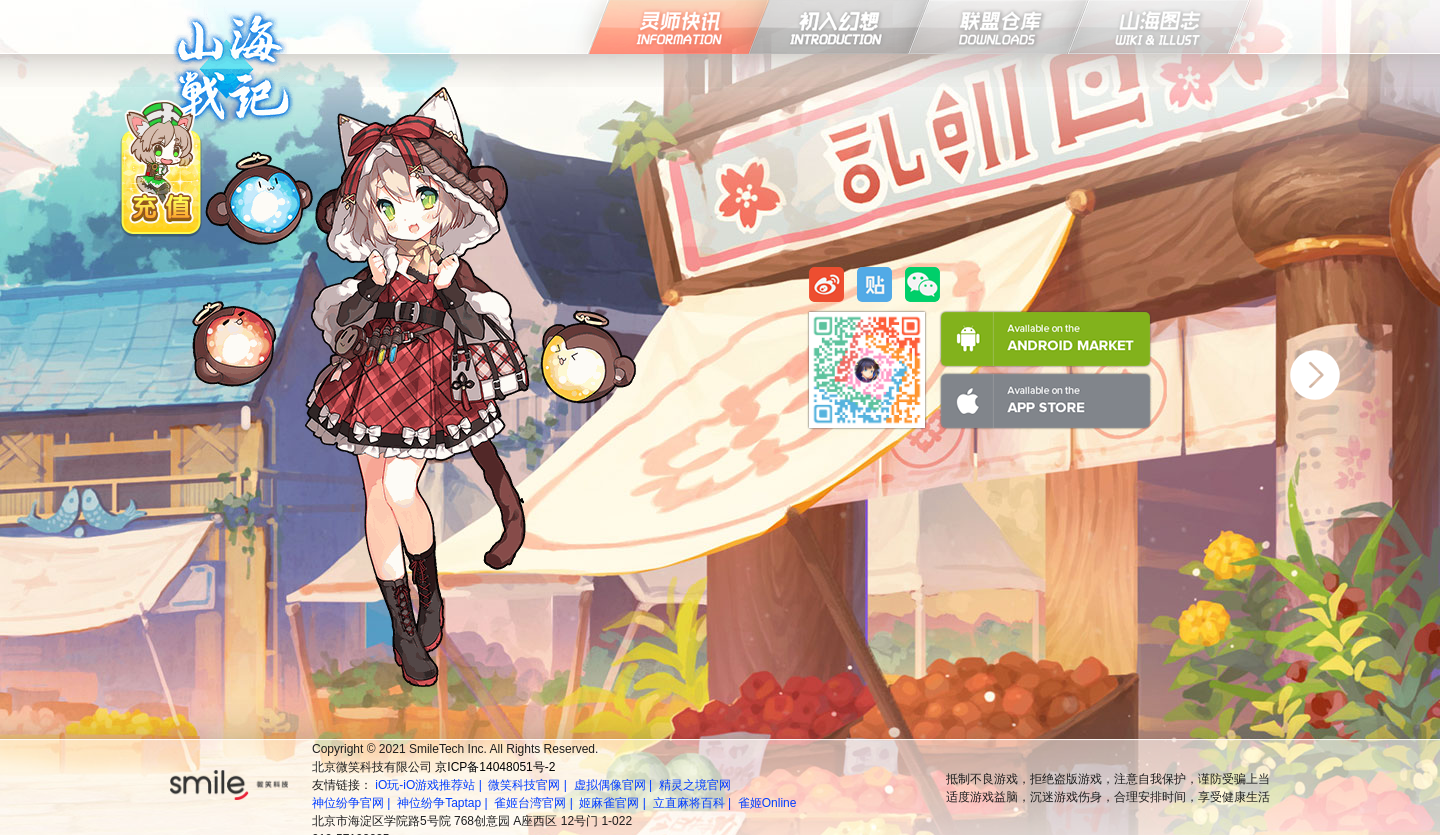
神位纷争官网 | (353, 803)
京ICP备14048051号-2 (495, 767)
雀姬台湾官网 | (535, 803)
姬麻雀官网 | (614, 803)
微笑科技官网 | (529, 785)
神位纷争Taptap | (444, 803)
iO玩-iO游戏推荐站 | (430, 785)
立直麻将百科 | (694, 803)
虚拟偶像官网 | (615, 785)
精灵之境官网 (695, 785)
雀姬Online (767, 803)
